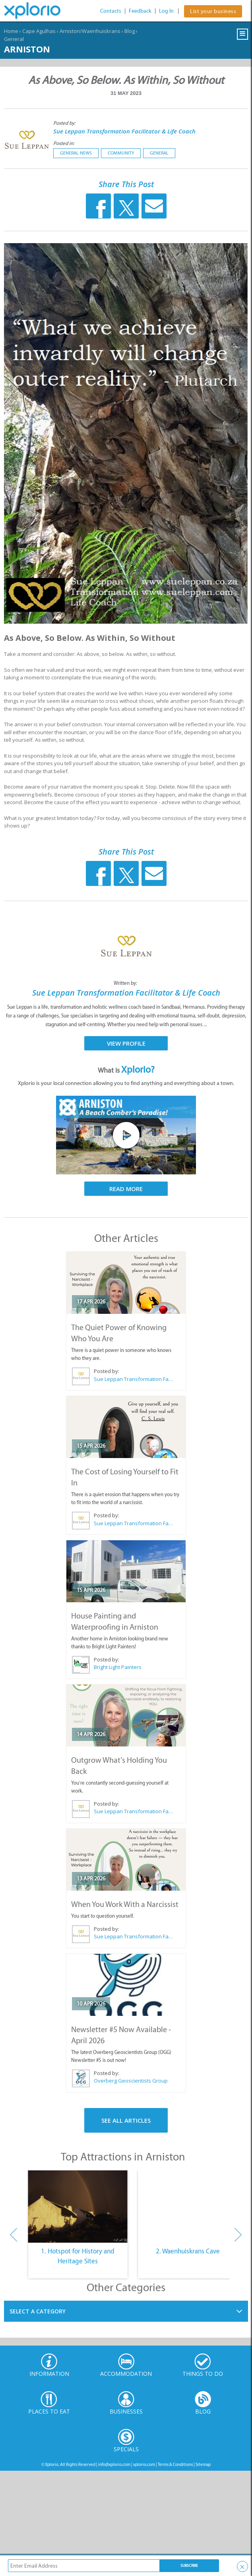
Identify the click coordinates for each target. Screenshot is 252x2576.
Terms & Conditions (175, 2464)
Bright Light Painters (118, 1667)
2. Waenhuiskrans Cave (188, 2251)
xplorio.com (144, 2464)
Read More (126, 1189)
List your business (213, 11)
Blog (129, 31)
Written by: (126, 983)
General (14, 39)
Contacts (110, 11)
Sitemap (203, 2464)
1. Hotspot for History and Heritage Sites (77, 2256)
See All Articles (126, 2120)
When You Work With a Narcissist (124, 1904)
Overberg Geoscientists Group (131, 2080)
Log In (166, 11)
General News (76, 153)
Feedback (140, 11)
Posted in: (63, 143)
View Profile (126, 1043)
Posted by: (65, 123)
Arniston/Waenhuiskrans (90, 31)
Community (121, 153)
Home (11, 31)
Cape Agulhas (39, 31)
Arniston (27, 49)
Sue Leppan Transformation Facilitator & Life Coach (124, 131)
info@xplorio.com (114, 2464)
